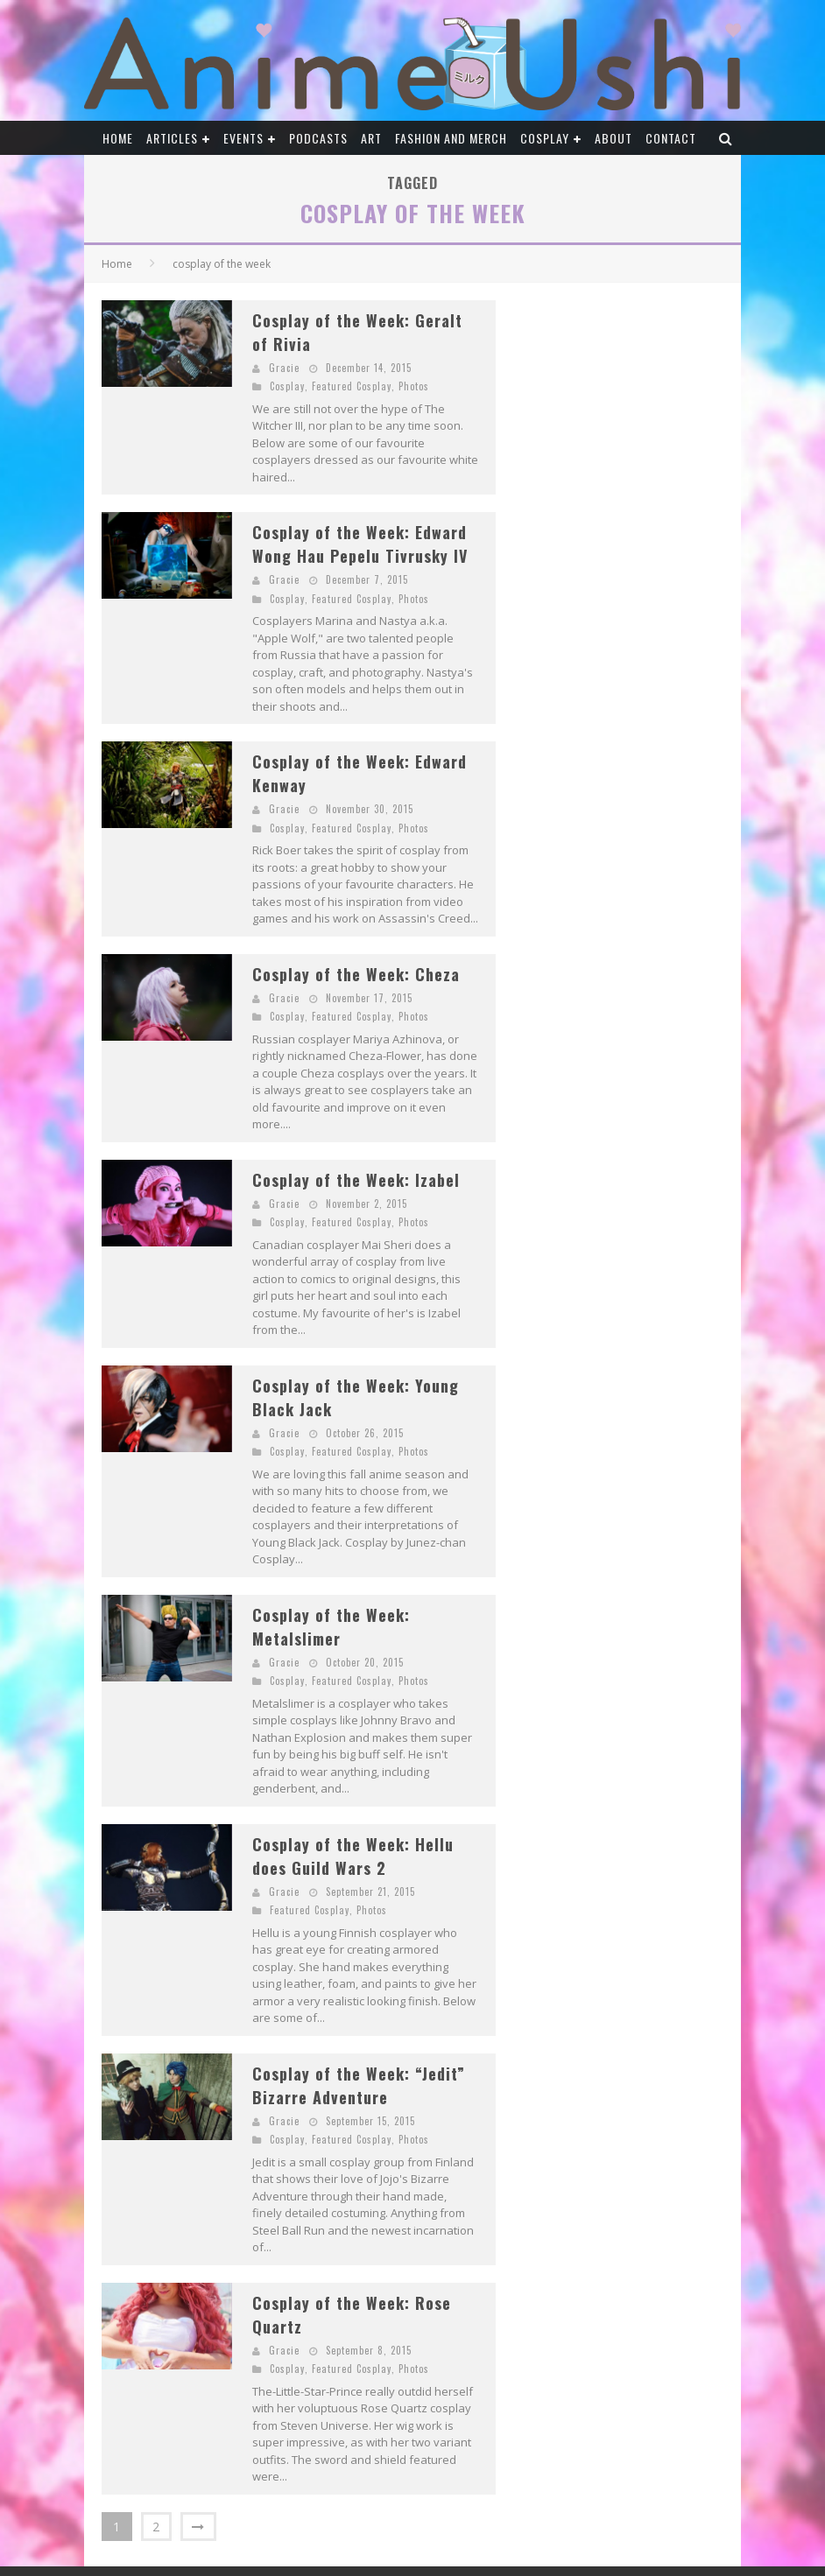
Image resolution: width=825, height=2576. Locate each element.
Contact (670, 138)
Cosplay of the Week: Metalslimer (331, 1627)
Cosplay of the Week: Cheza (356, 974)
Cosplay (544, 138)
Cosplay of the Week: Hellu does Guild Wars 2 (353, 1856)
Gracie (284, 368)
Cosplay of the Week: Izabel (356, 1180)
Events (243, 138)
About (613, 138)
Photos (413, 386)
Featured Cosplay (351, 386)
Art (371, 138)
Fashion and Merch (451, 138)
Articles (172, 138)
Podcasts (318, 138)
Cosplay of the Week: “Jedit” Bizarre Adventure (358, 2085)
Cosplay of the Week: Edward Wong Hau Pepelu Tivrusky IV (360, 544)
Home (117, 138)
